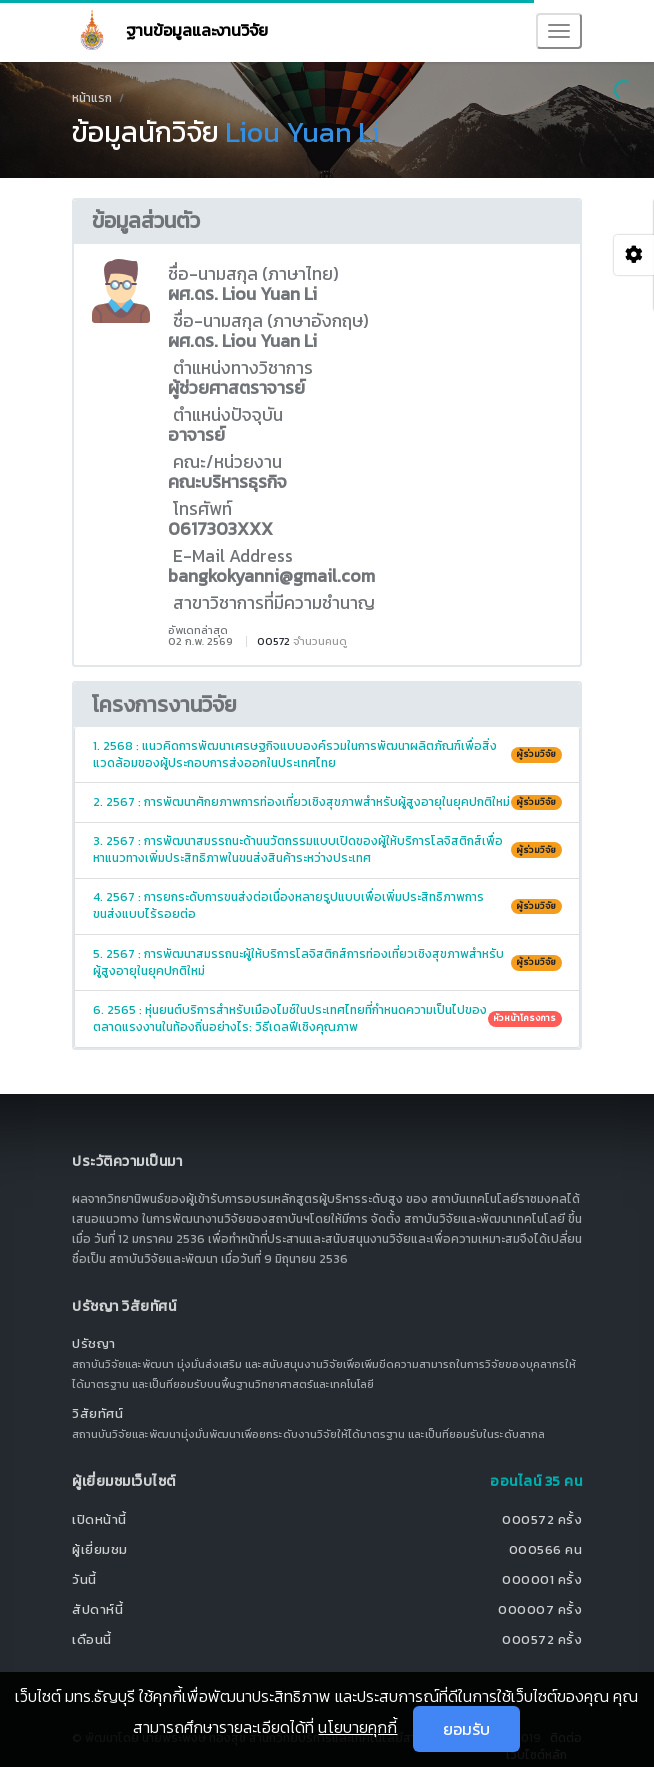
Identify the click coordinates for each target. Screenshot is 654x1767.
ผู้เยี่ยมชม (100, 1549)
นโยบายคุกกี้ (357, 1727)
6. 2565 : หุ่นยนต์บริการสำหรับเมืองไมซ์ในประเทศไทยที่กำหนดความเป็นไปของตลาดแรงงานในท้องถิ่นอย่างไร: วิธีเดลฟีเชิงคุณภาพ (327, 1018)
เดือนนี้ (92, 1639)
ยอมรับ (466, 1729)
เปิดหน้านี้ (99, 1519)
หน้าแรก (92, 98)
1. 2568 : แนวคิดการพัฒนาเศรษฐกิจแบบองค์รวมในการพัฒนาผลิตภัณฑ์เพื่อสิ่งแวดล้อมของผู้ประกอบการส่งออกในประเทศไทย (327, 754)
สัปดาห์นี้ (97, 1609)
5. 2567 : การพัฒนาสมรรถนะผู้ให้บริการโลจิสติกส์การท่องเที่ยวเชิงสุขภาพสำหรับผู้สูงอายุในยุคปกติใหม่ (327, 962)
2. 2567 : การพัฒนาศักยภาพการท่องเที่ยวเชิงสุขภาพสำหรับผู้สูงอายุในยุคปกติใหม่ (327, 802)
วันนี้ (84, 1579)
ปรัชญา (94, 1343)
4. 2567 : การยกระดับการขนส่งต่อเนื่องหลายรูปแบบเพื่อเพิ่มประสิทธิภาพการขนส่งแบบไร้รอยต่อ (327, 905)
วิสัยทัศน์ (97, 1413)
